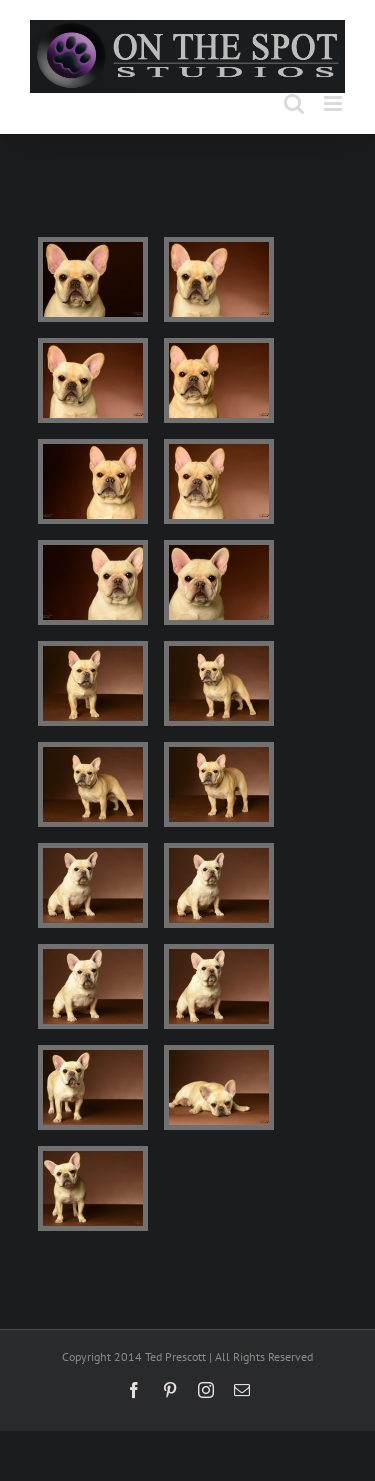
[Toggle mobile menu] (334, 103)
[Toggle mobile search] (294, 103)
